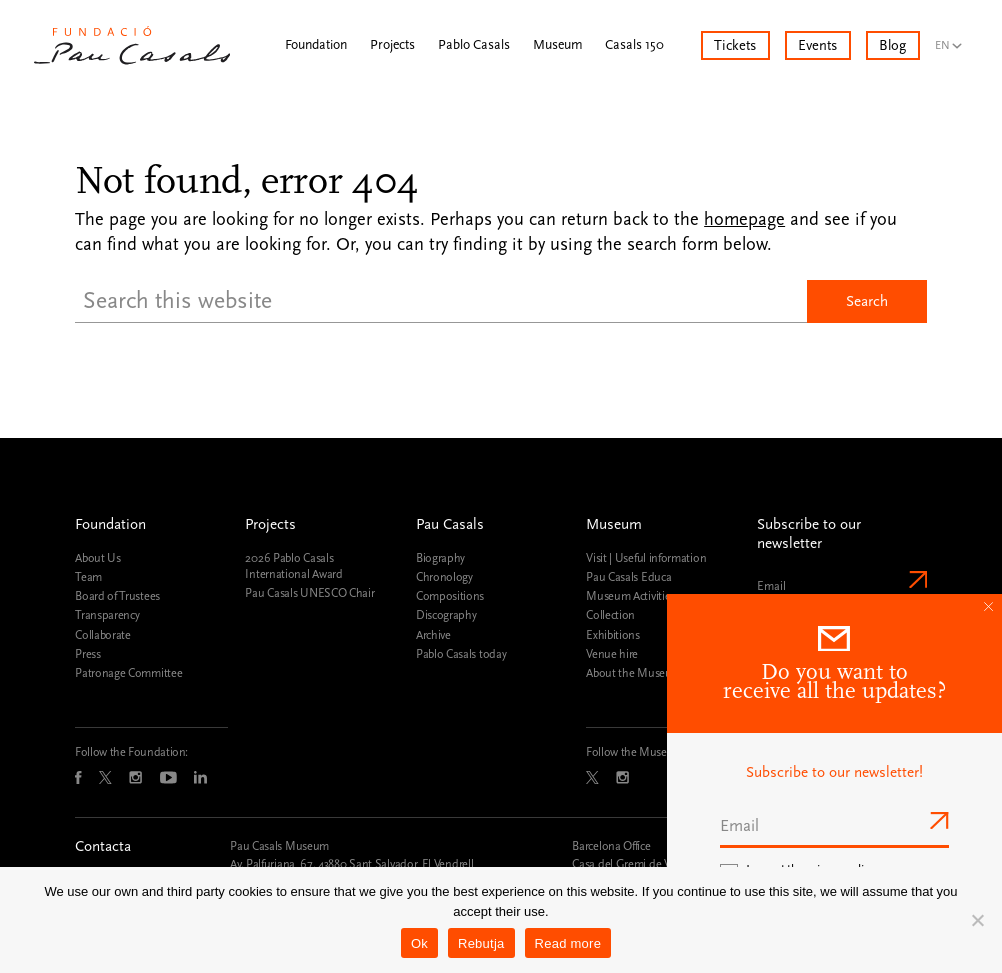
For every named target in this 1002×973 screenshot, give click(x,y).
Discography (446, 615)
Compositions (450, 596)
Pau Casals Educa (628, 577)
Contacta (103, 846)
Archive (433, 635)
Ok (419, 943)
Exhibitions (613, 635)
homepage (744, 219)
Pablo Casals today (461, 654)
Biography (440, 558)
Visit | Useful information (646, 558)
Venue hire (612, 654)
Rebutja (481, 943)
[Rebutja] (977, 920)
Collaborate (103, 635)
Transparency (107, 615)
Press (87, 654)
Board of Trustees (117, 596)
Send (916, 579)
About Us (98, 558)
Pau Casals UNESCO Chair (309, 593)
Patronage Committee (128, 673)
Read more (568, 943)
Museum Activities (630, 596)
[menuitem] (952, 38)
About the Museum (633, 673)
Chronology (444, 577)
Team (88, 577)
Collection (610, 615)
